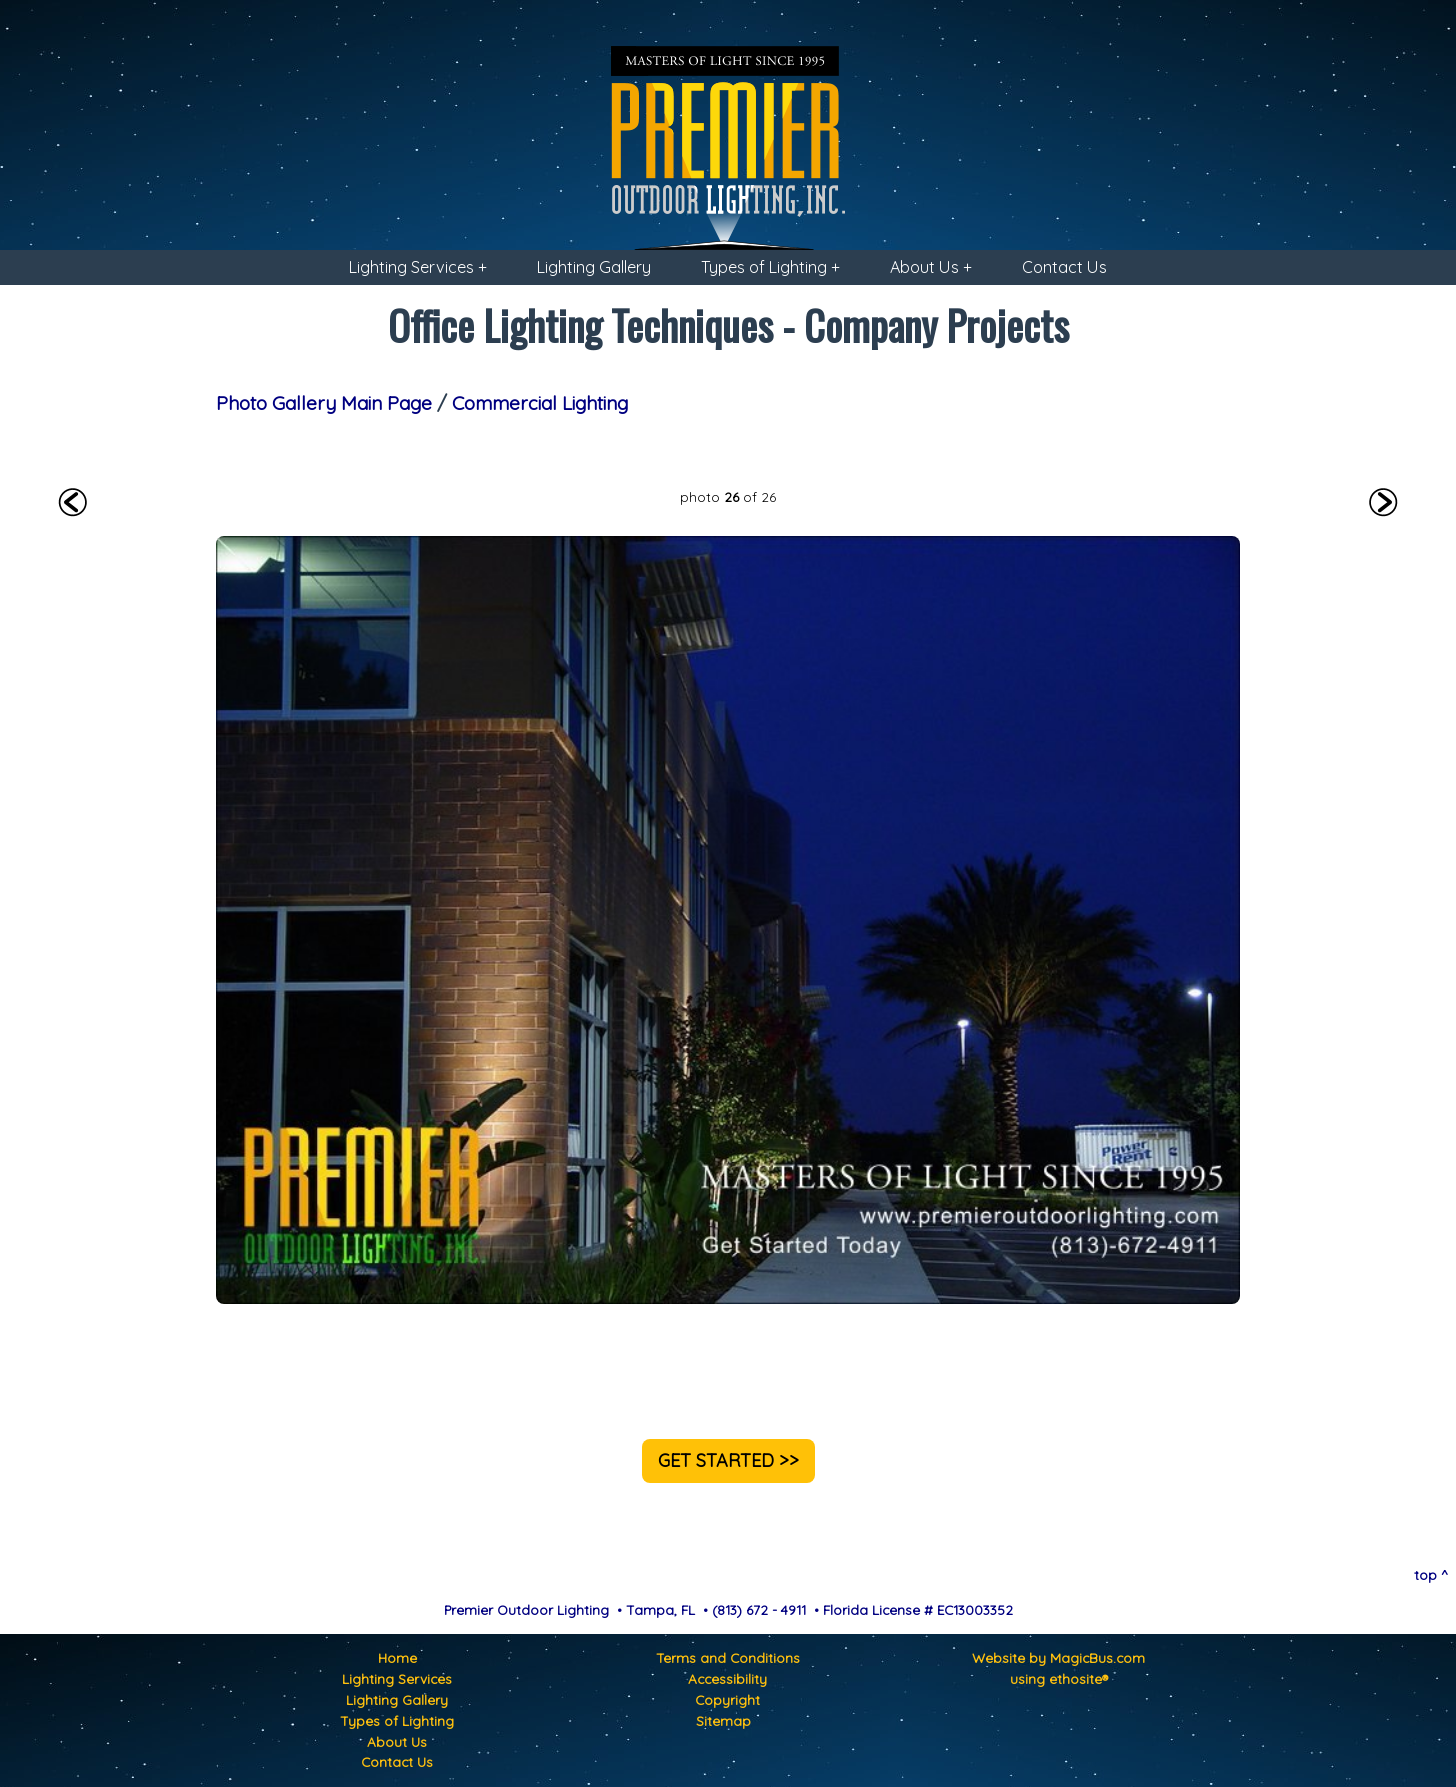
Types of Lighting (397, 1720)
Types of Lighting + (770, 267)
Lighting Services (397, 1678)
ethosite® (1078, 1678)
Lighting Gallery (594, 267)
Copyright (727, 1699)
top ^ (1431, 1574)
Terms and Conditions (728, 1657)
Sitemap (723, 1720)
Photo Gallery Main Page (324, 403)
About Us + (931, 267)
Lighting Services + (418, 267)
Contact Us (1064, 267)
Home (397, 1657)
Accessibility (727, 1678)
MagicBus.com (1097, 1657)
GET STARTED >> (728, 1460)
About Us (397, 1741)
